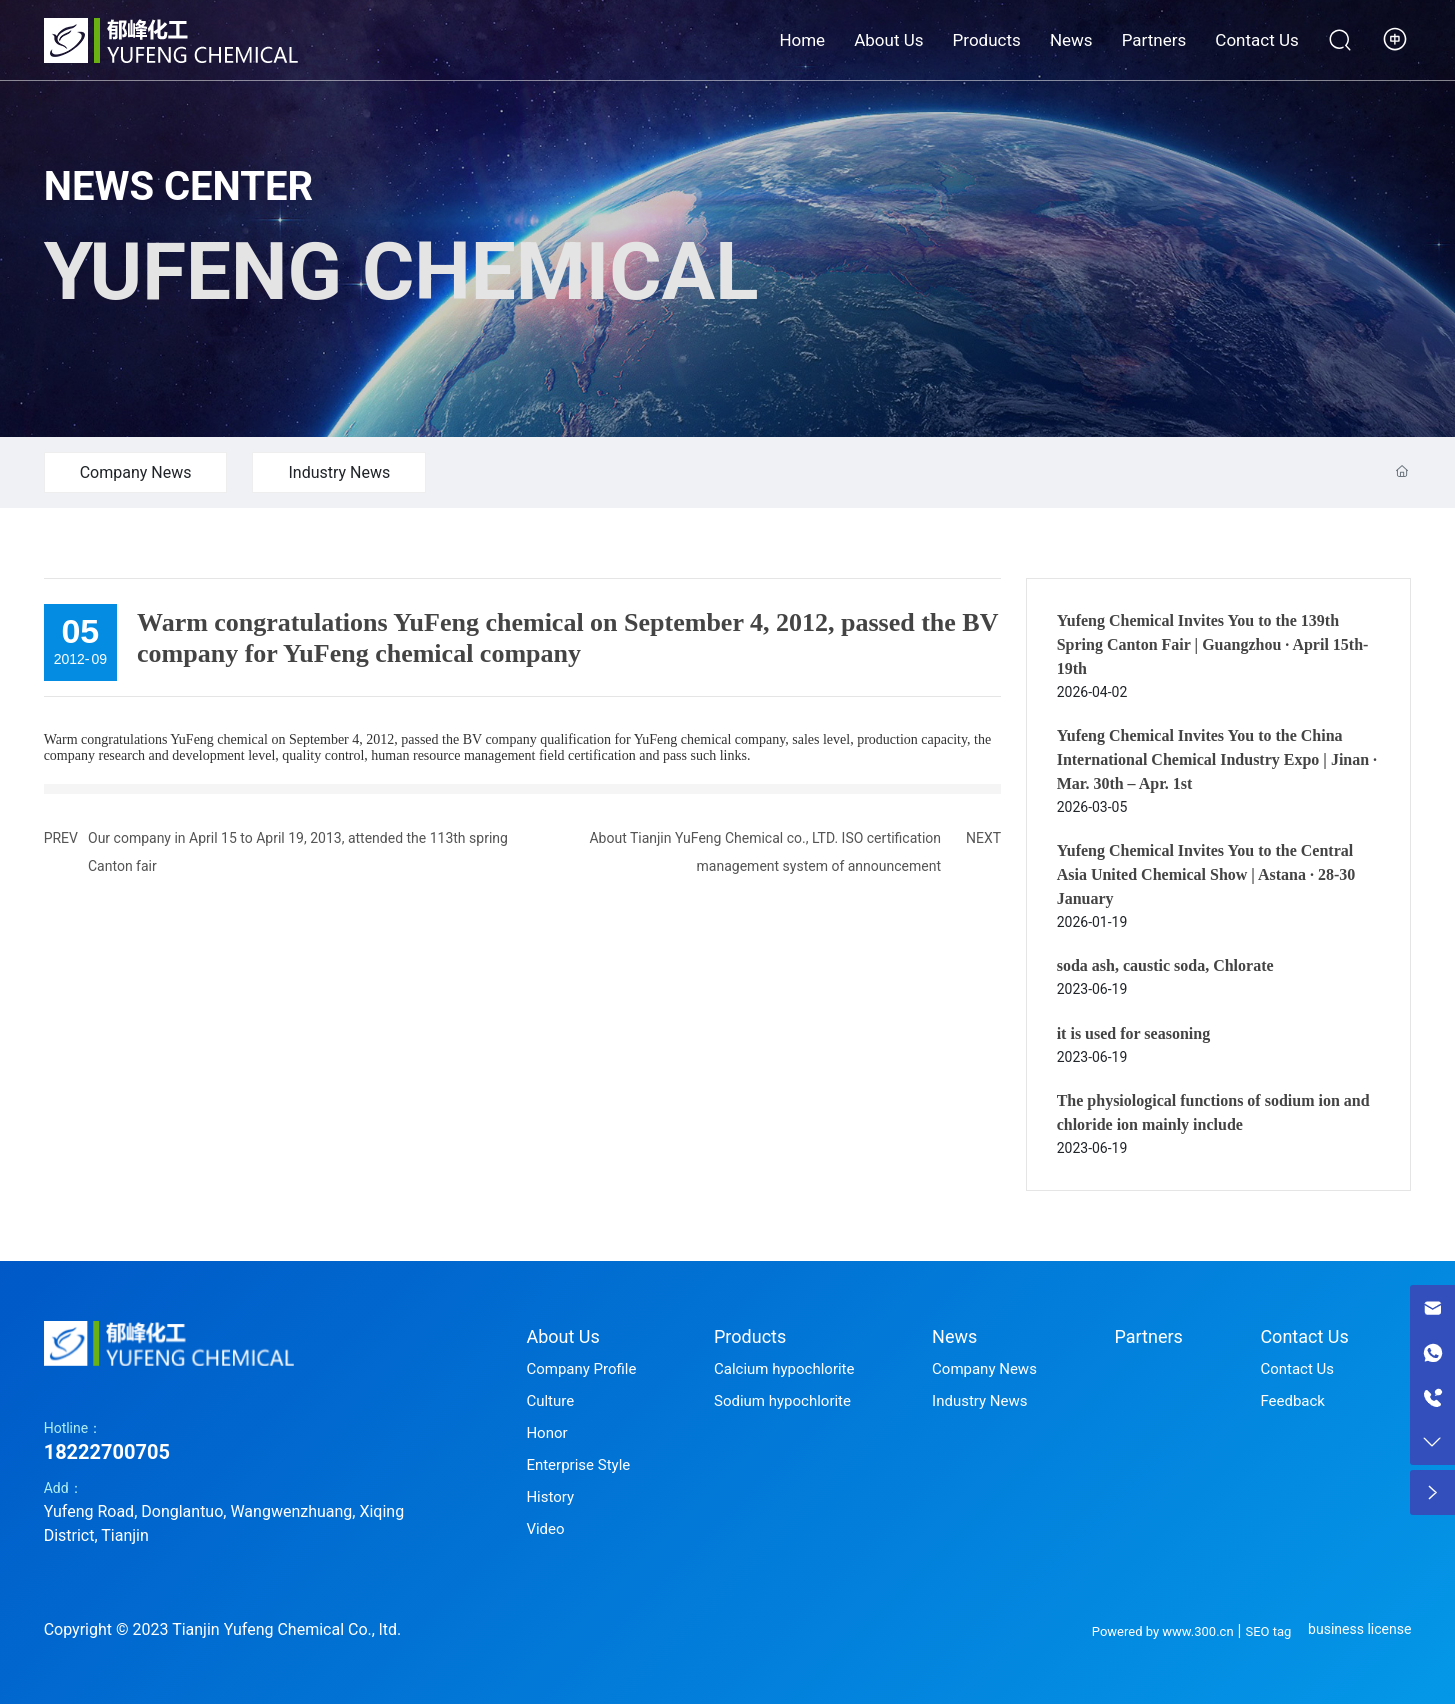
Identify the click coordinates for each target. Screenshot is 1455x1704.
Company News (136, 472)
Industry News (339, 472)
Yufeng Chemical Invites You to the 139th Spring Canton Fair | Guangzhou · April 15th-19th (1213, 644)
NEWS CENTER (179, 186)
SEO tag (1268, 1631)
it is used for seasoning (1134, 1033)
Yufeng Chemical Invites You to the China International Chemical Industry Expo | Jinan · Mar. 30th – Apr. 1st (1217, 759)
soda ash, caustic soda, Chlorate (1165, 965)
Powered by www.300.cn (1163, 1631)
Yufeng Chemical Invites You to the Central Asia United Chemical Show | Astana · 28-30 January (1206, 874)
